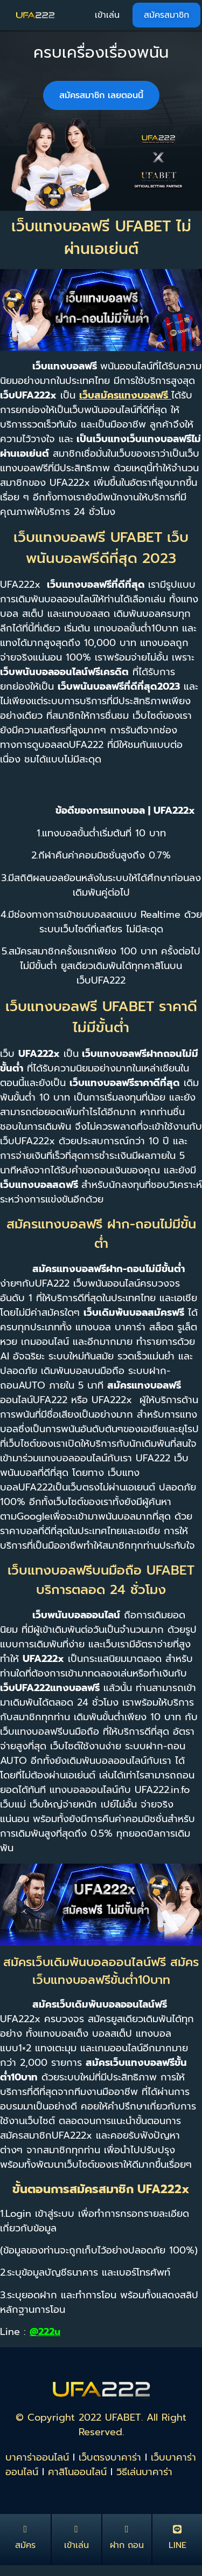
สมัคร (25, 2545)
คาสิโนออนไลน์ (77, 2471)
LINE (177, 2545)
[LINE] (177, 2529)
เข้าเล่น (76, 2545)
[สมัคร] (25, 2529)
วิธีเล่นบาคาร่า (144, 2471)
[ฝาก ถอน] (126, 2529)
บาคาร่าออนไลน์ (37, 2457)
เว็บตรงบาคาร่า (110, 2457)
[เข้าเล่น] (76, 2529)
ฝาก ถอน (127, 2545)
